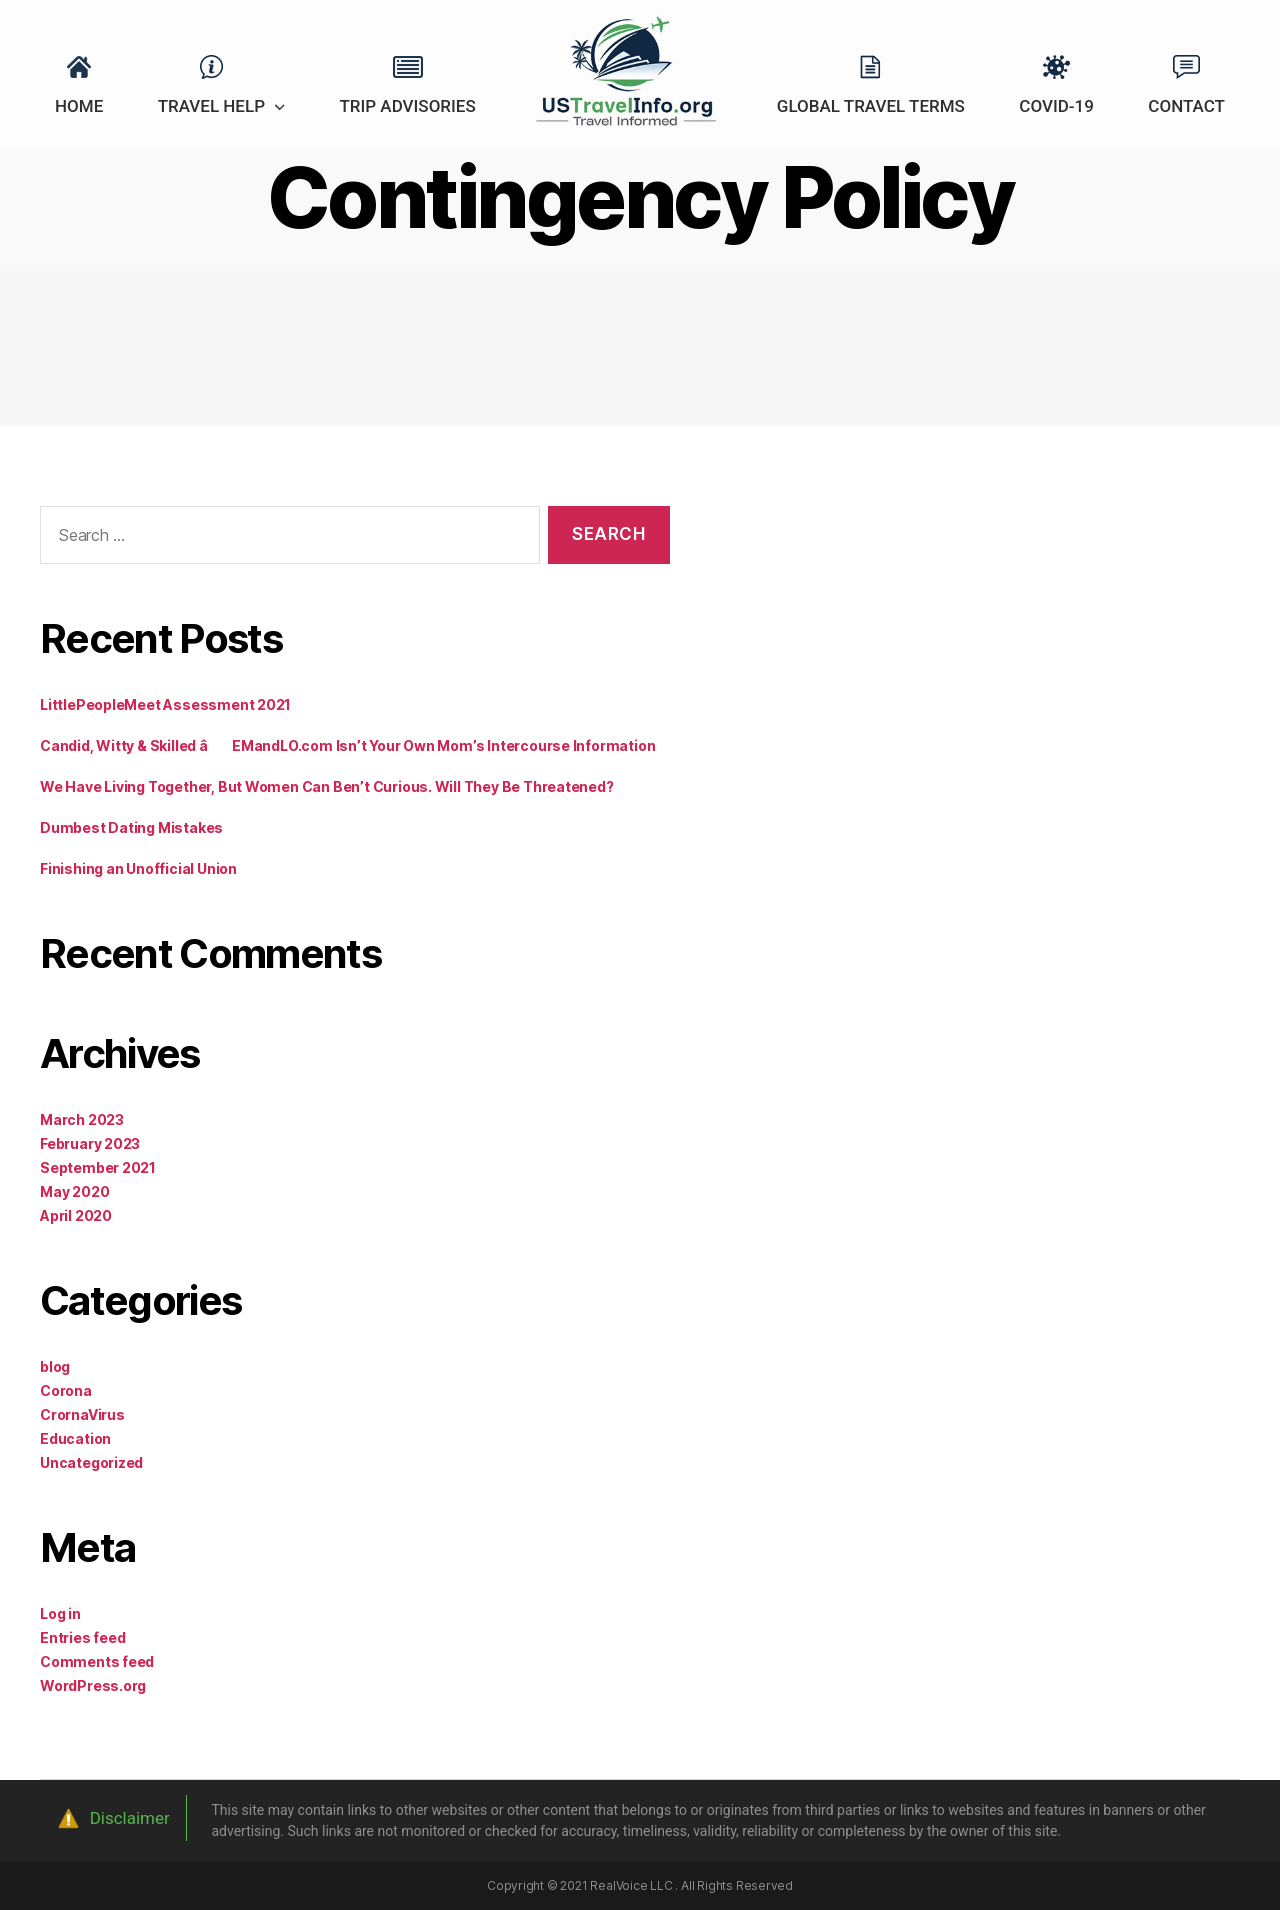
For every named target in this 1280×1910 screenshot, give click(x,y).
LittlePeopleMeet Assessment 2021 (165, 704)
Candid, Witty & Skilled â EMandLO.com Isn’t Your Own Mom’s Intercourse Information (347, 745)
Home (79, 106)
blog (55, 1366)
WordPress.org (93, 1685)
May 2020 (74, 1191)
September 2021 (98, 1167)
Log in (60, 1613)
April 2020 (76, 1215)
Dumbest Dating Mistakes (131, 827)
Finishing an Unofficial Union (138, 868)
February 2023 (90, 1143)
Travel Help (211, 106)
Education (75, 1438)
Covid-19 (1056, 106)
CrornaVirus (82, 1414)
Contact (1186, 106)
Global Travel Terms (871, 106)
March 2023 (82, 1119)
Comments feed (97, 1661)
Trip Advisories (407, 106)
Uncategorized (91, 1462)
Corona (66, 1390)
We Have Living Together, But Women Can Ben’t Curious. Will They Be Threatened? (327, 786)
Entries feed (82, 1637)
